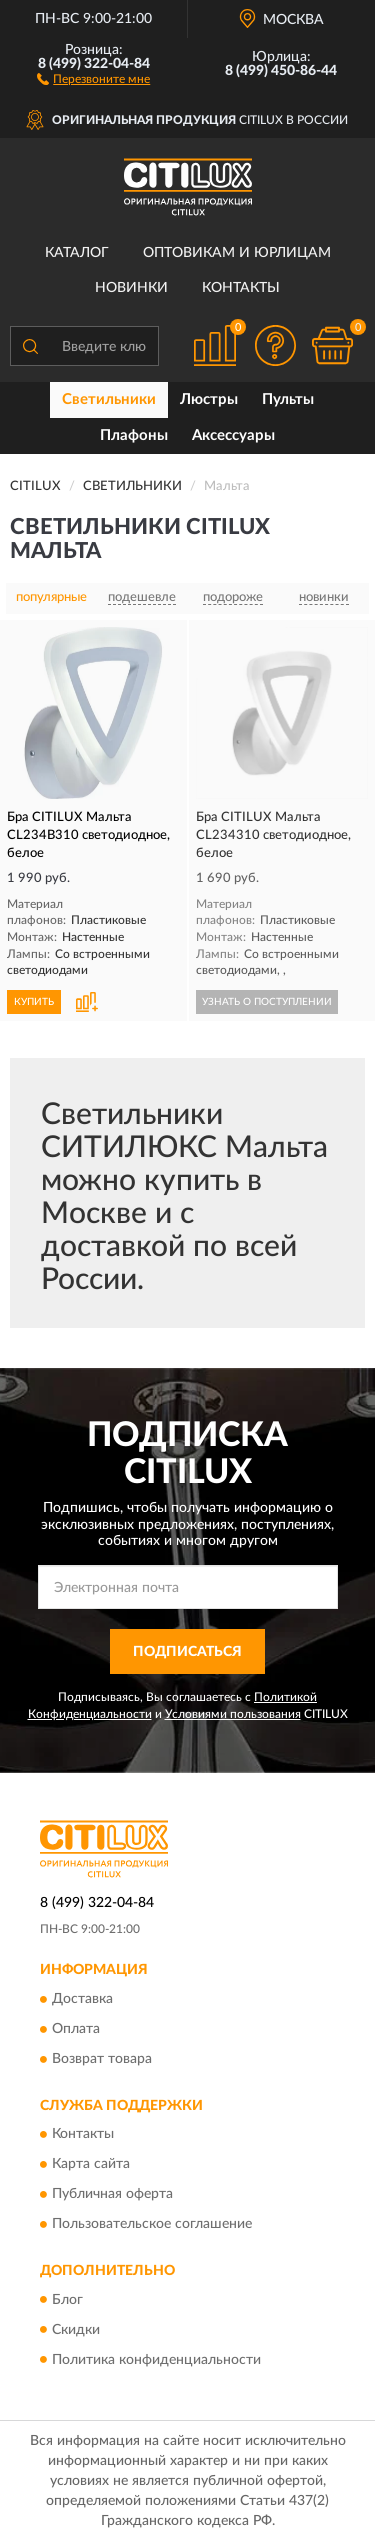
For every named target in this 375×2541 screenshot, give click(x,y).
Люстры (209, 399)
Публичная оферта (112, 2195)
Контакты (241, 288)
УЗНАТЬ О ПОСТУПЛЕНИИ (267, 1002)
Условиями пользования (233, 1714)
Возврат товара (102, 2059)
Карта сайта (91, 2165)
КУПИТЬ (34, 1002)
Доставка (82, 1999)
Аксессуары (233, 435)
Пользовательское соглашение (152, 2225)
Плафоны (134, 435)
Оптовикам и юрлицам (237, 253)
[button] (93, 78)
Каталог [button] (77, 253)
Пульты (288, 399)
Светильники (109, 399)
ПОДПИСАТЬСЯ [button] (187, 1652)
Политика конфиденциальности (156, 2360)
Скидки (76, 2330)
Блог (67, 2300)
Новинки (131, 288)
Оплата (76, 2029)
